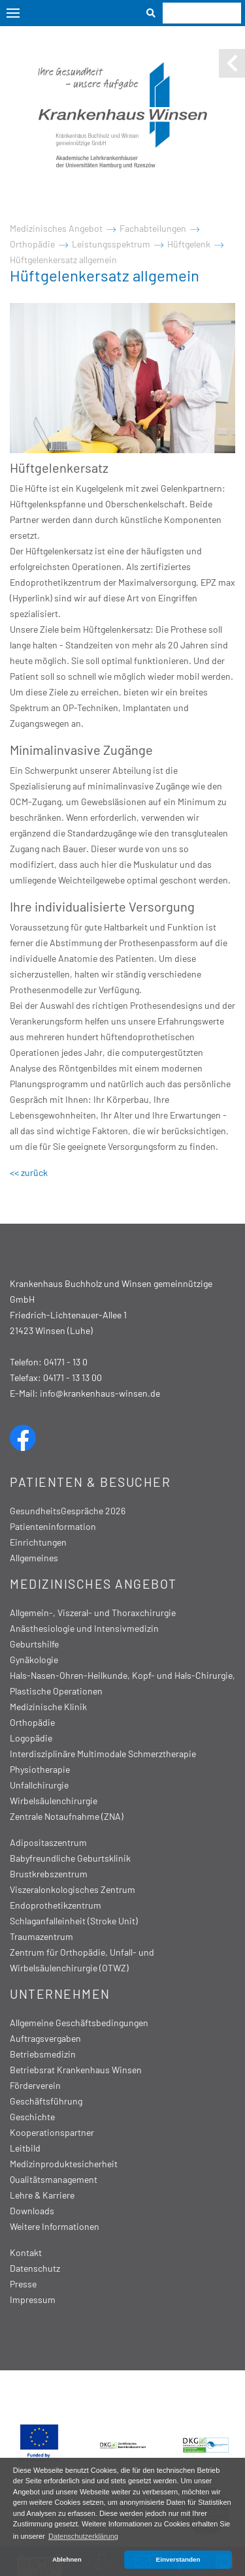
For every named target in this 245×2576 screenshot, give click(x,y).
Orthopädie (32, 243)
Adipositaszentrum (48, 1842)
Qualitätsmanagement (53, 2179)
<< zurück (29, 1172)
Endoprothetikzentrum (55, 1905)
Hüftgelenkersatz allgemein (63, 259)
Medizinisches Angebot (56, 228)
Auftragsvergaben (45, 2038)
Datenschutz (35, 2268)
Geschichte (32, 2116)
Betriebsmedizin (43, 2053)
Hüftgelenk (188, 243)
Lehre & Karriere (42, 2195)
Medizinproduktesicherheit (64, 2163)
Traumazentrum (41, 1936)
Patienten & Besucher (90, 1481)
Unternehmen (60, 1993)
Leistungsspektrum (111, 243)
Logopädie (31, 1737)
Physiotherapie (40, 1769)
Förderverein (35, 2085)
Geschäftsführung (46, 2101)
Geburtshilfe (34, 1643)
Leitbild (25, 2148)
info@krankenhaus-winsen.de (100, 1393)
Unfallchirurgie (39, 1784)
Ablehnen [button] (67, 2559)
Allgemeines (34, 1557)
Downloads (32, 2210)
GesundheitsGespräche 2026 (67, 1510)
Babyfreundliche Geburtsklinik (70, 1858)
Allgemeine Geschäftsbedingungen (79, 2022)
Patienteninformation (53, 1526)
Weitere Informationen (54, 2226)
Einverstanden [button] (178, 2559)
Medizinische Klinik (48, 1706)
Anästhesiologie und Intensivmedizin (84, 1628)
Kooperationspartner (52, 2132)
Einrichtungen (38, 1542)
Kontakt (26, 2252)
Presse (23, 2283)
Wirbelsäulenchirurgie (53, 1800)
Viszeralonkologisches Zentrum (72, 1889)
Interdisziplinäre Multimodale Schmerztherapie (103, 1753)
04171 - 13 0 (66, 1361)
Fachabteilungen (153, 228)
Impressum (33, 2299)
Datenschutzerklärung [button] (83, 2536)
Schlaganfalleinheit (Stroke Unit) (74, 1920)
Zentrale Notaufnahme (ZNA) (66, 1816)
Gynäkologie (34, 1659)
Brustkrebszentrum (49, 1873)
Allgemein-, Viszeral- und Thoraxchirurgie (93, 1612)
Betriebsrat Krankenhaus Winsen (76, 2069)
